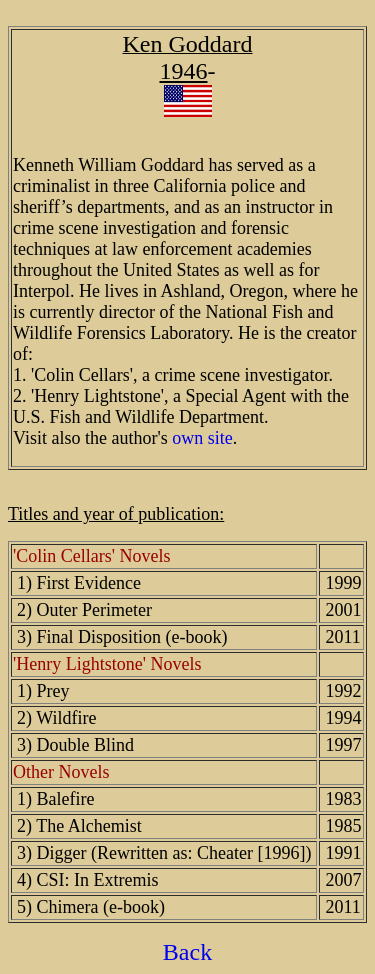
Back (187, 952)
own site (202, 438)
